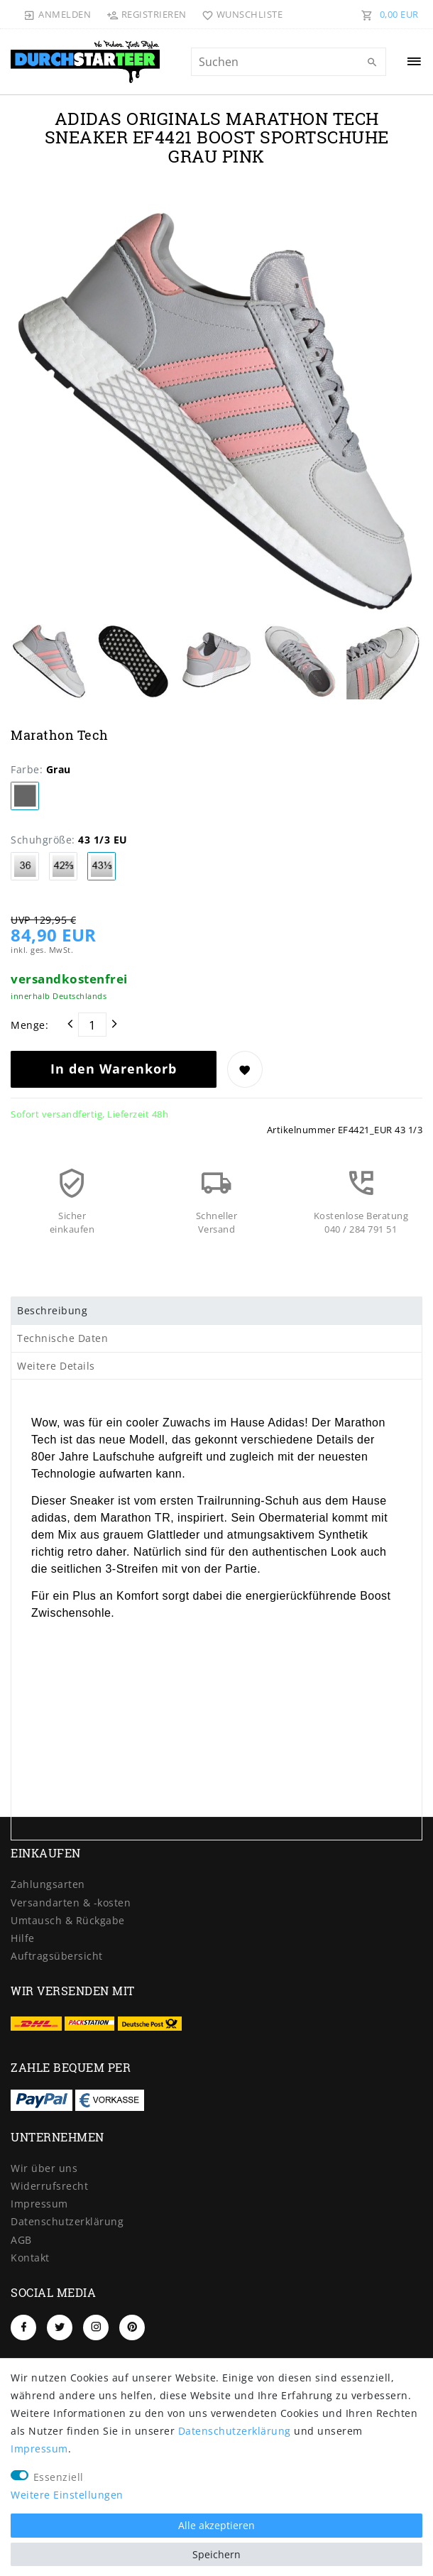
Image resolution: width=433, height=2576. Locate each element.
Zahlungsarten (48, 1884)
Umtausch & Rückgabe (68, 1920)
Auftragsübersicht (57, 1956)
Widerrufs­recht (49, 2186)
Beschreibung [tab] (52, 1310)
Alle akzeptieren (216, 2525)
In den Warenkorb (113, 1068)
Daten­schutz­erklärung (67, 2221)
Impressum (39, 2203)
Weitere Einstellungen (67, 2494)
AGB (21, 2240)
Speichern (216, 2554)
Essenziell (58, 2477)
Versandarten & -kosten (71, 1902)
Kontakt (30, 2257)
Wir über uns (44, 2168)
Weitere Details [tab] (56, 1365)
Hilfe (23, 1938)
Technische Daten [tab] (62, 1338)
